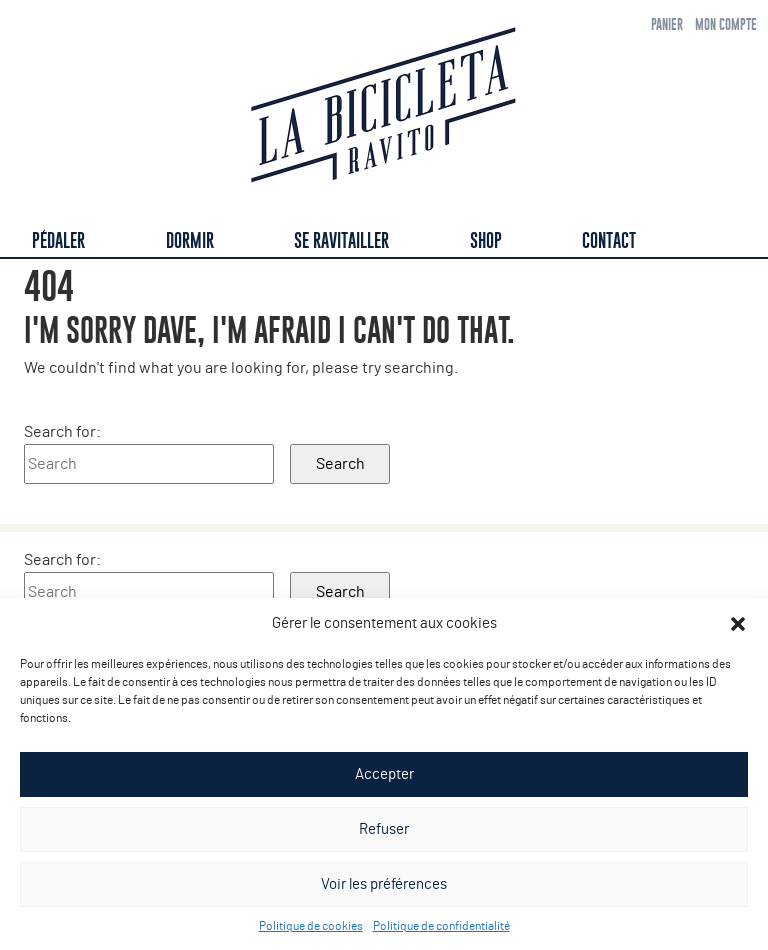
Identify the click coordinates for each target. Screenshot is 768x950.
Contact (609, 240)
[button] (738, 624)
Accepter (384, 774)
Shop (486, 240)
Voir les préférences (384, 884)
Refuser (384, 829)
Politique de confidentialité (441, 926)
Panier (667, 24)
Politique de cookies (311, 926)
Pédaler (58, 240)
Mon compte (726, 24)
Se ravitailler (341, 240)
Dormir (190, 240)
